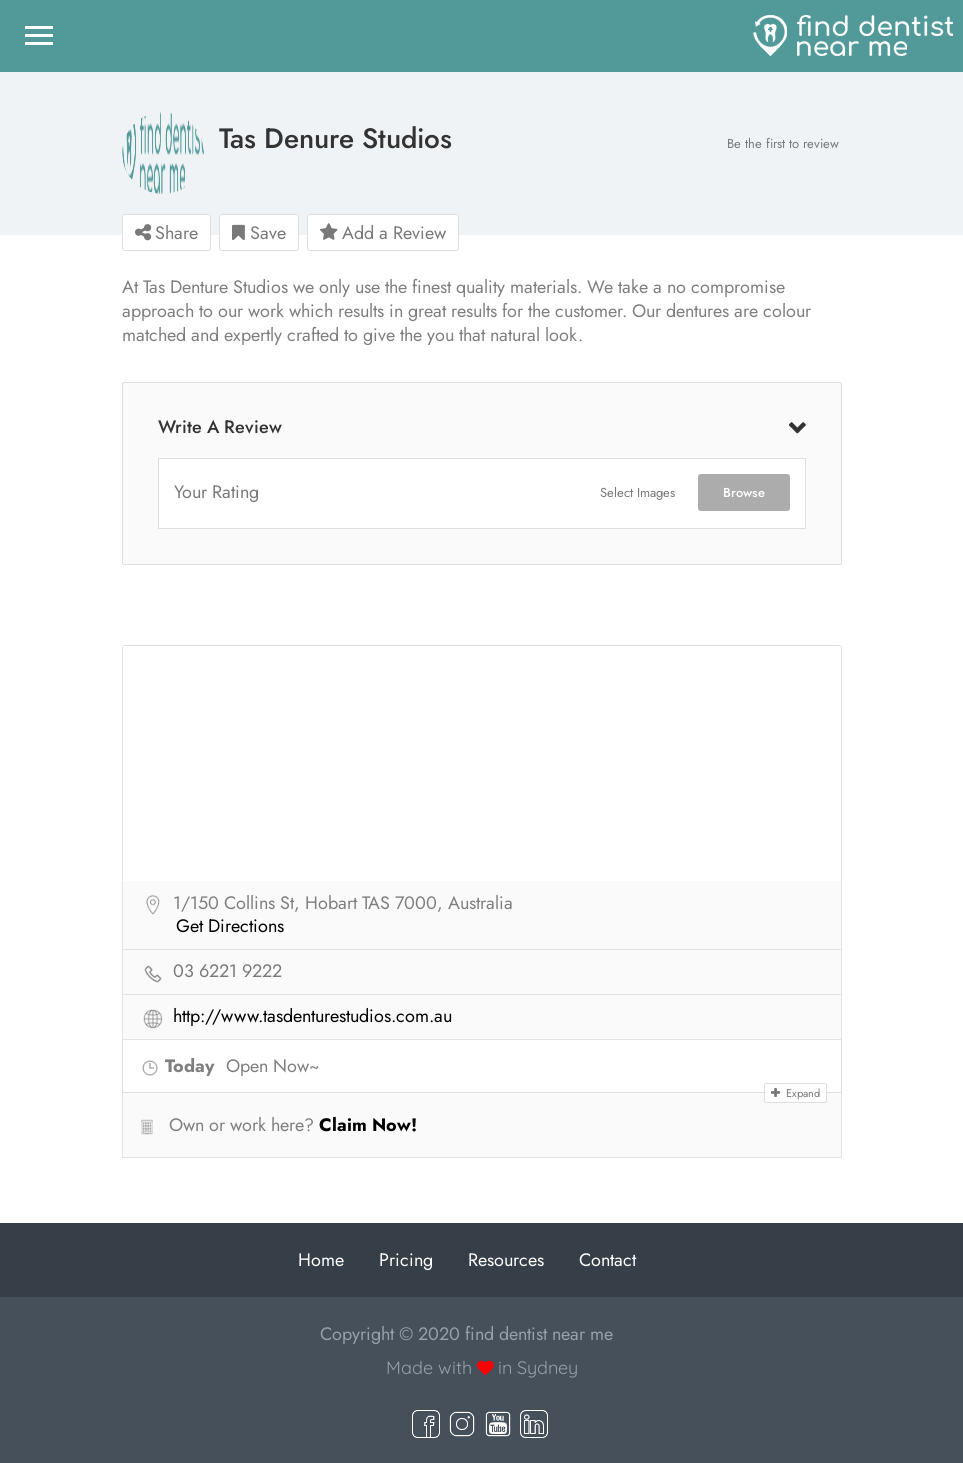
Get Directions (230, 927)
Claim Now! (368, 1125)
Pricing (406, 1260)
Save (259, 233)
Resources (506, 1260)
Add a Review (383, 233)
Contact (607, 1260)
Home (321, 1260)
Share (166, 233)
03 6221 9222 (227, 972)
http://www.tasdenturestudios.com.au (312, 1017)
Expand (795, 1093)
